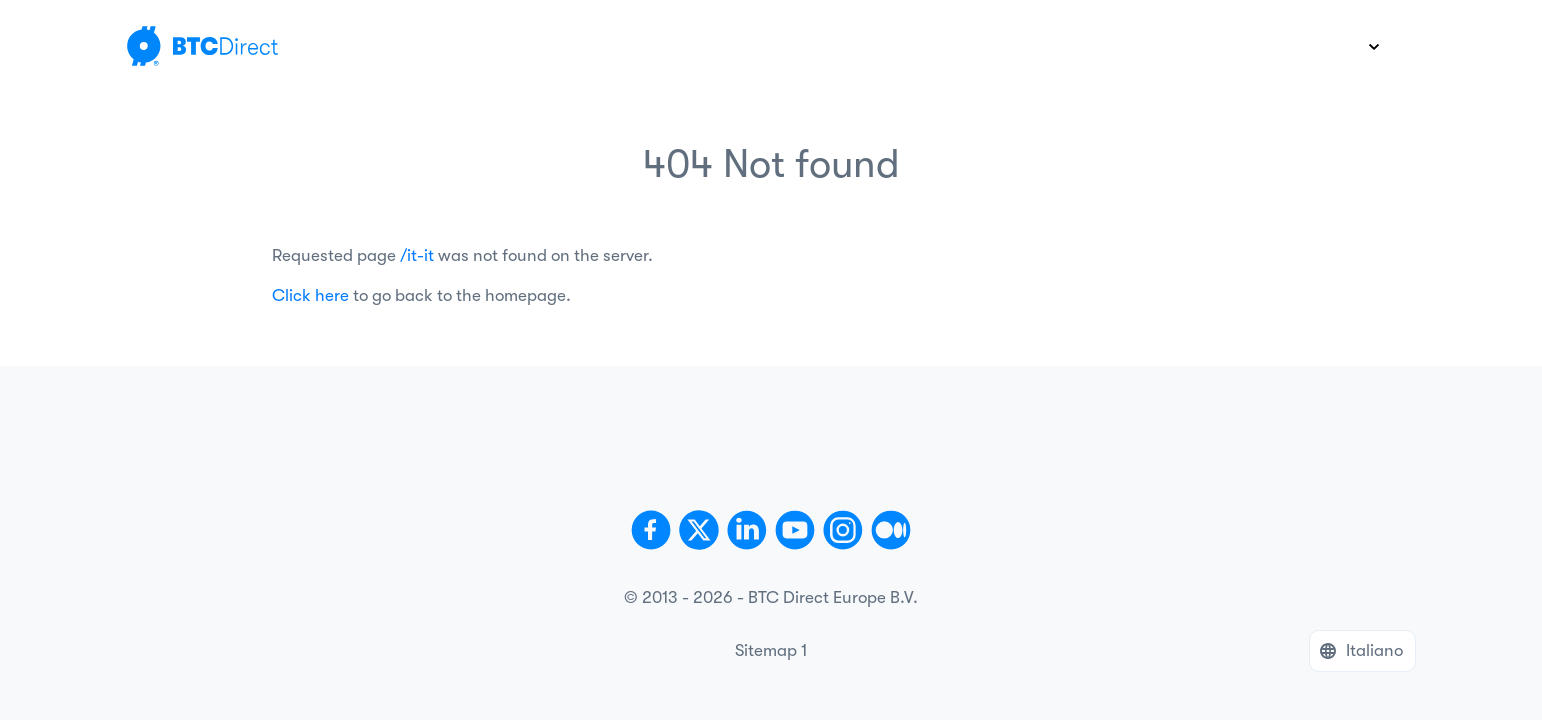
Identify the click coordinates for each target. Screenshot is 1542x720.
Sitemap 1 (771, 650)
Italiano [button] (1374, 650)
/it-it (417, 255)
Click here (310, 295)
